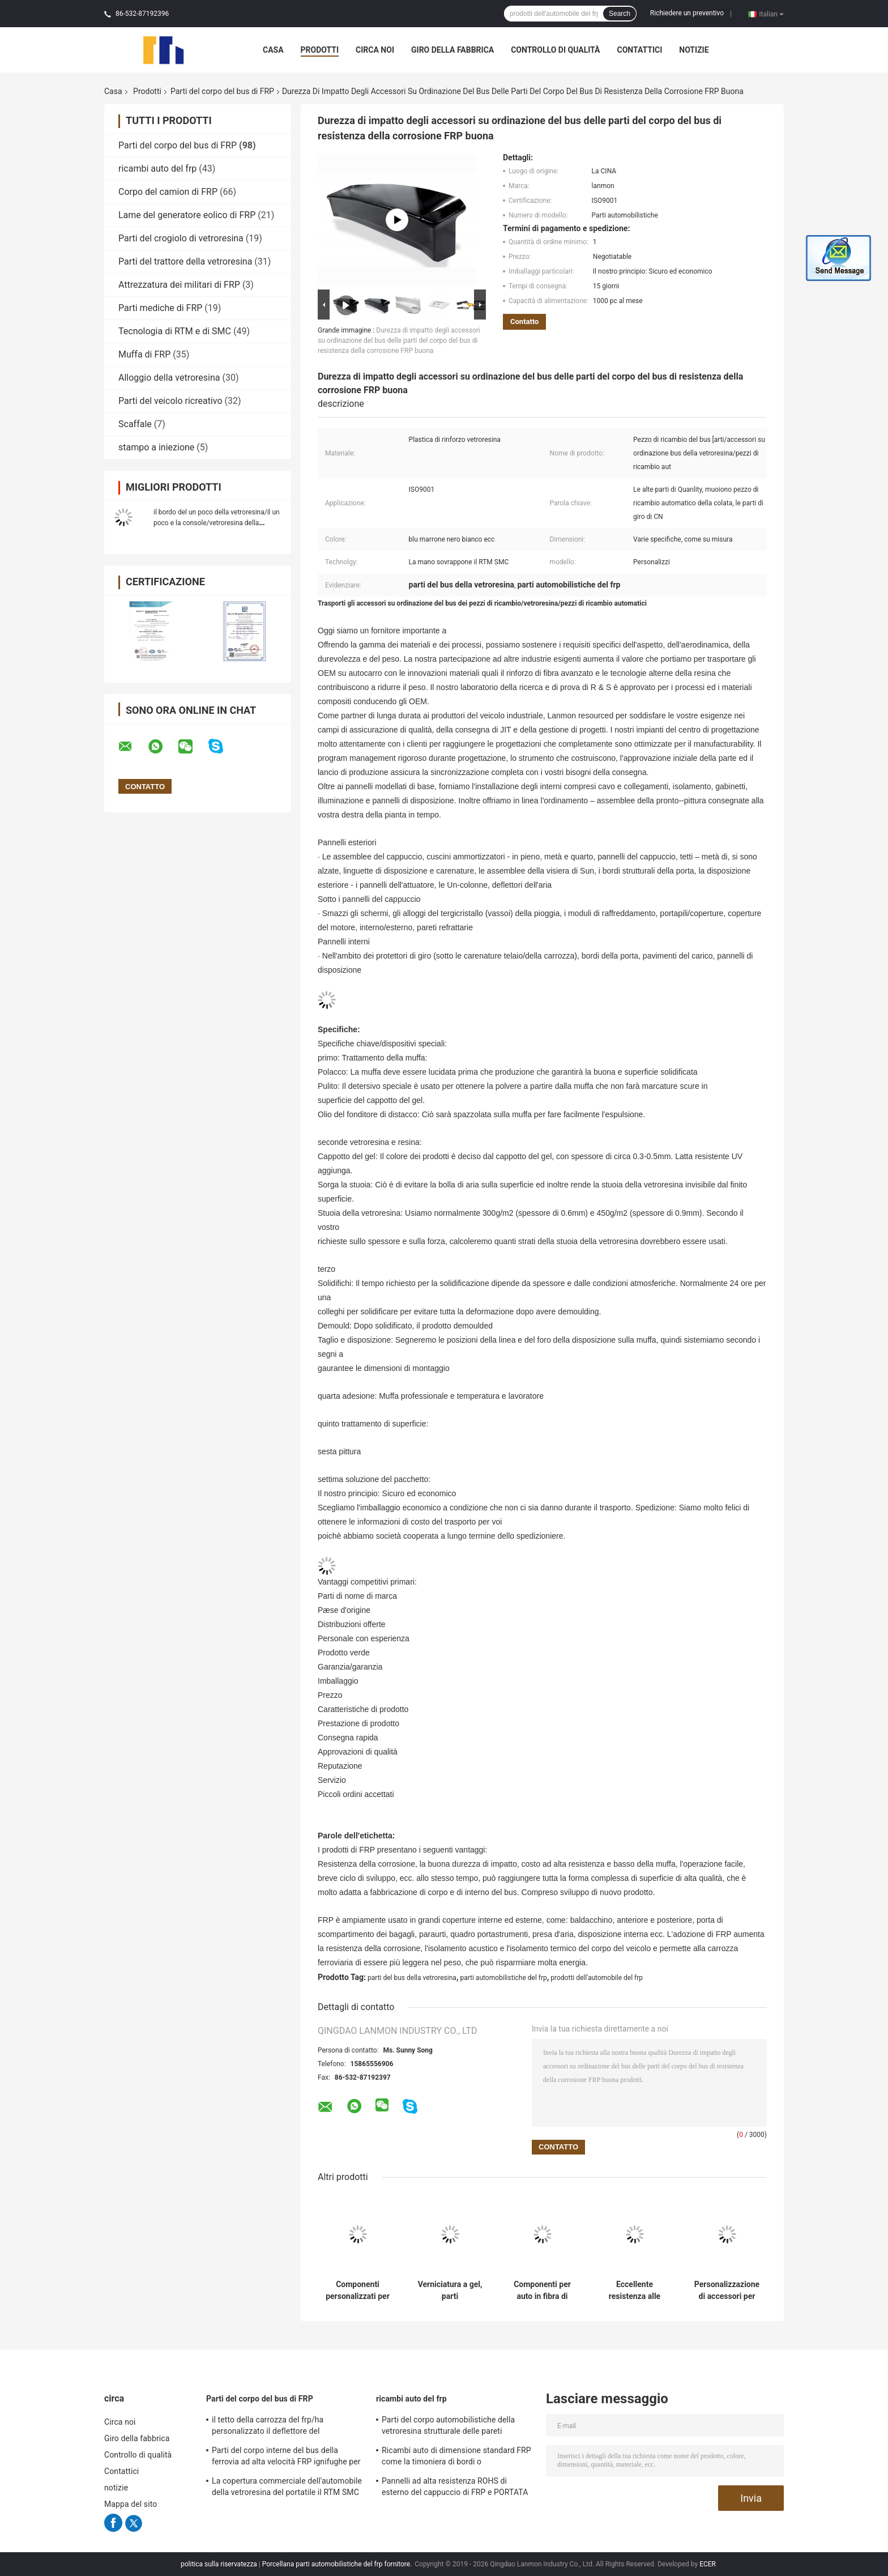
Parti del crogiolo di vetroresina (181, 238)
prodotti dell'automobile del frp (596, 1978)
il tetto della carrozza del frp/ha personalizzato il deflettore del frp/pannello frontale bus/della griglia (278, 2427)
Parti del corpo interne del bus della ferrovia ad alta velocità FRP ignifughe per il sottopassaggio (286, 2457)
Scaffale (135, 424)
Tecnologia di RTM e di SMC (174, 331)
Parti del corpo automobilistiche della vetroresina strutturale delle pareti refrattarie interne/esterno (448, 2427)
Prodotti (320, 49)
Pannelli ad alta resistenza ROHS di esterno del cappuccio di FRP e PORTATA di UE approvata (455, 2488)
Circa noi (375, 49)
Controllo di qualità (555, 49)
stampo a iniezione (156, 447)
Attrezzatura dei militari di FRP (179, 284)
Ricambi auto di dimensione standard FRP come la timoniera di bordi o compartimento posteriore (456, 2457)
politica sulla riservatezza (219, 2564)
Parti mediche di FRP (160, 308)
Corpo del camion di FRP (167, 191)
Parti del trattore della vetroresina (185, 261)
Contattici (639, 49)
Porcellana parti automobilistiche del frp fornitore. (338, 2564)
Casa (273, 49)
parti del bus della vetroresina (412, 1978)
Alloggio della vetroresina (169, 377)
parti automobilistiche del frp (503, 1978)
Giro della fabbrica (452, 49)
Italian (771, 14)
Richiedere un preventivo (687, 13)
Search (619, 14)
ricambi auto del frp (157, 168)
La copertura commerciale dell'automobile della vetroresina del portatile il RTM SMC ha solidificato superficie (287, 2488)
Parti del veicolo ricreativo (170, 400)
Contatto (524, 321)
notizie (693, 49)
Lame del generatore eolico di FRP (186, 215)
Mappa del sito (130, 2504)
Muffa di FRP (144, 354)
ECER (707, 2564)
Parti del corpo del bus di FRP (222, 91)
